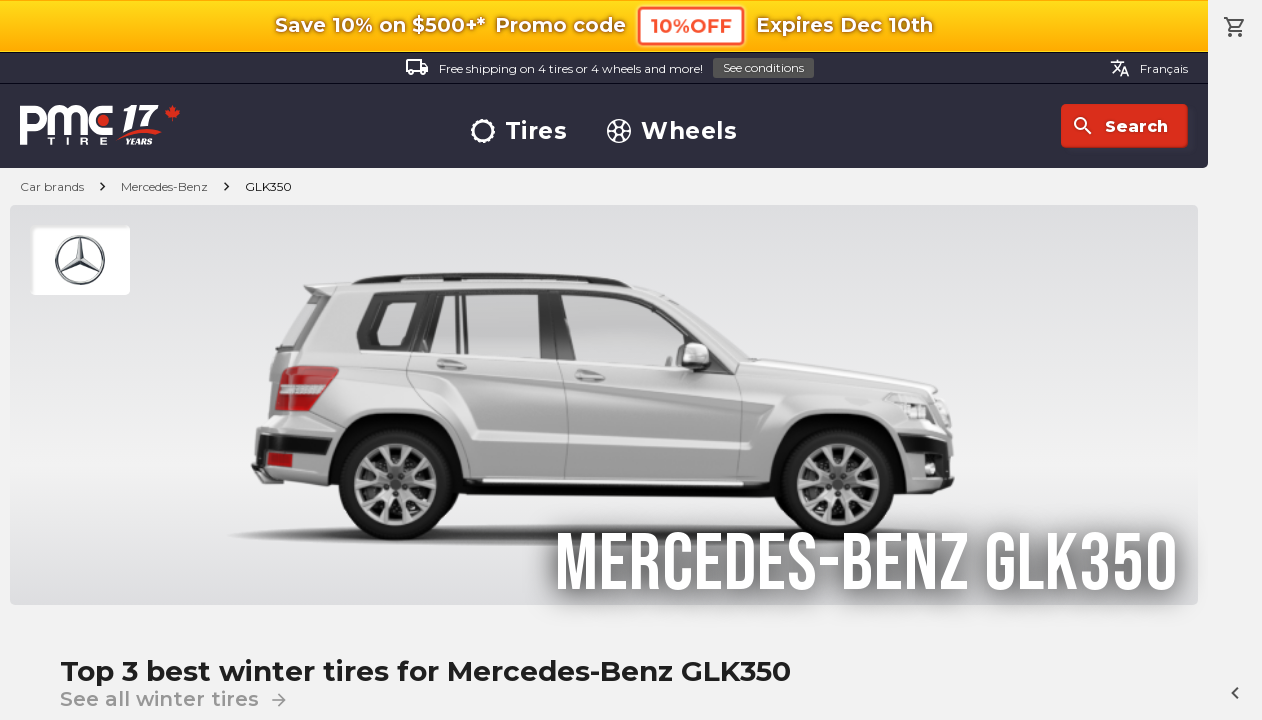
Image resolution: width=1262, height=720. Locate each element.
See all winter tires (174, 699)
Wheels (672, 131)
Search (1119, 126)
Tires (519, 131)
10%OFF (691, 25)
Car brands (52, 186)
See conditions (763, 67)
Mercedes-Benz (164, 186)
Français (1149, 68)
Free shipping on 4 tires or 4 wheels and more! (609, 68)
